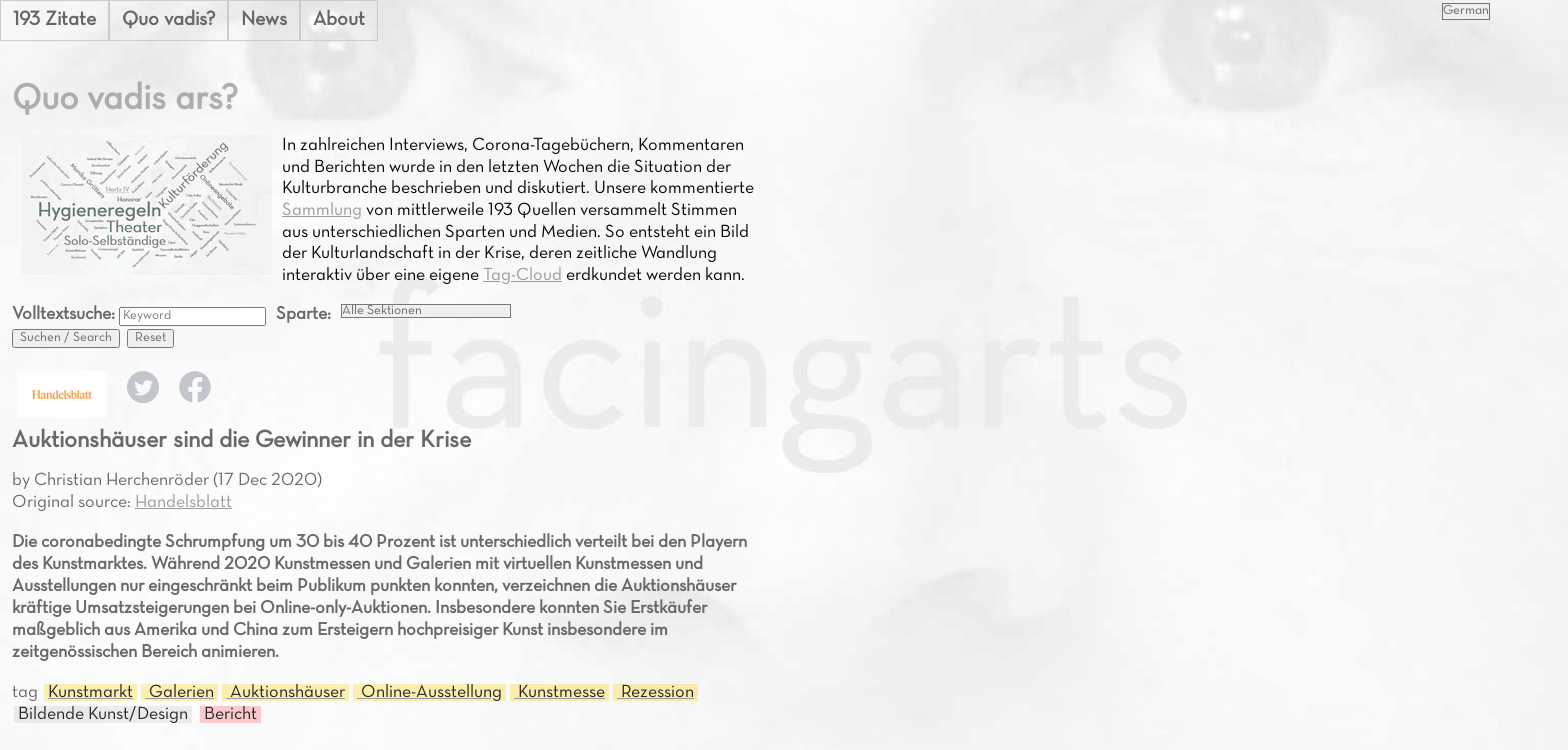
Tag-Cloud (522, 275)
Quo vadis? (168, 20)
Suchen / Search (66, 338)
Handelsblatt (183, 502)
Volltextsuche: (65, 314)
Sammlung (322, 210)
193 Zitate (54, 20)
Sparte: (303, 314)
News (264, 20)
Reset (150, 338)
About (339, 20)
